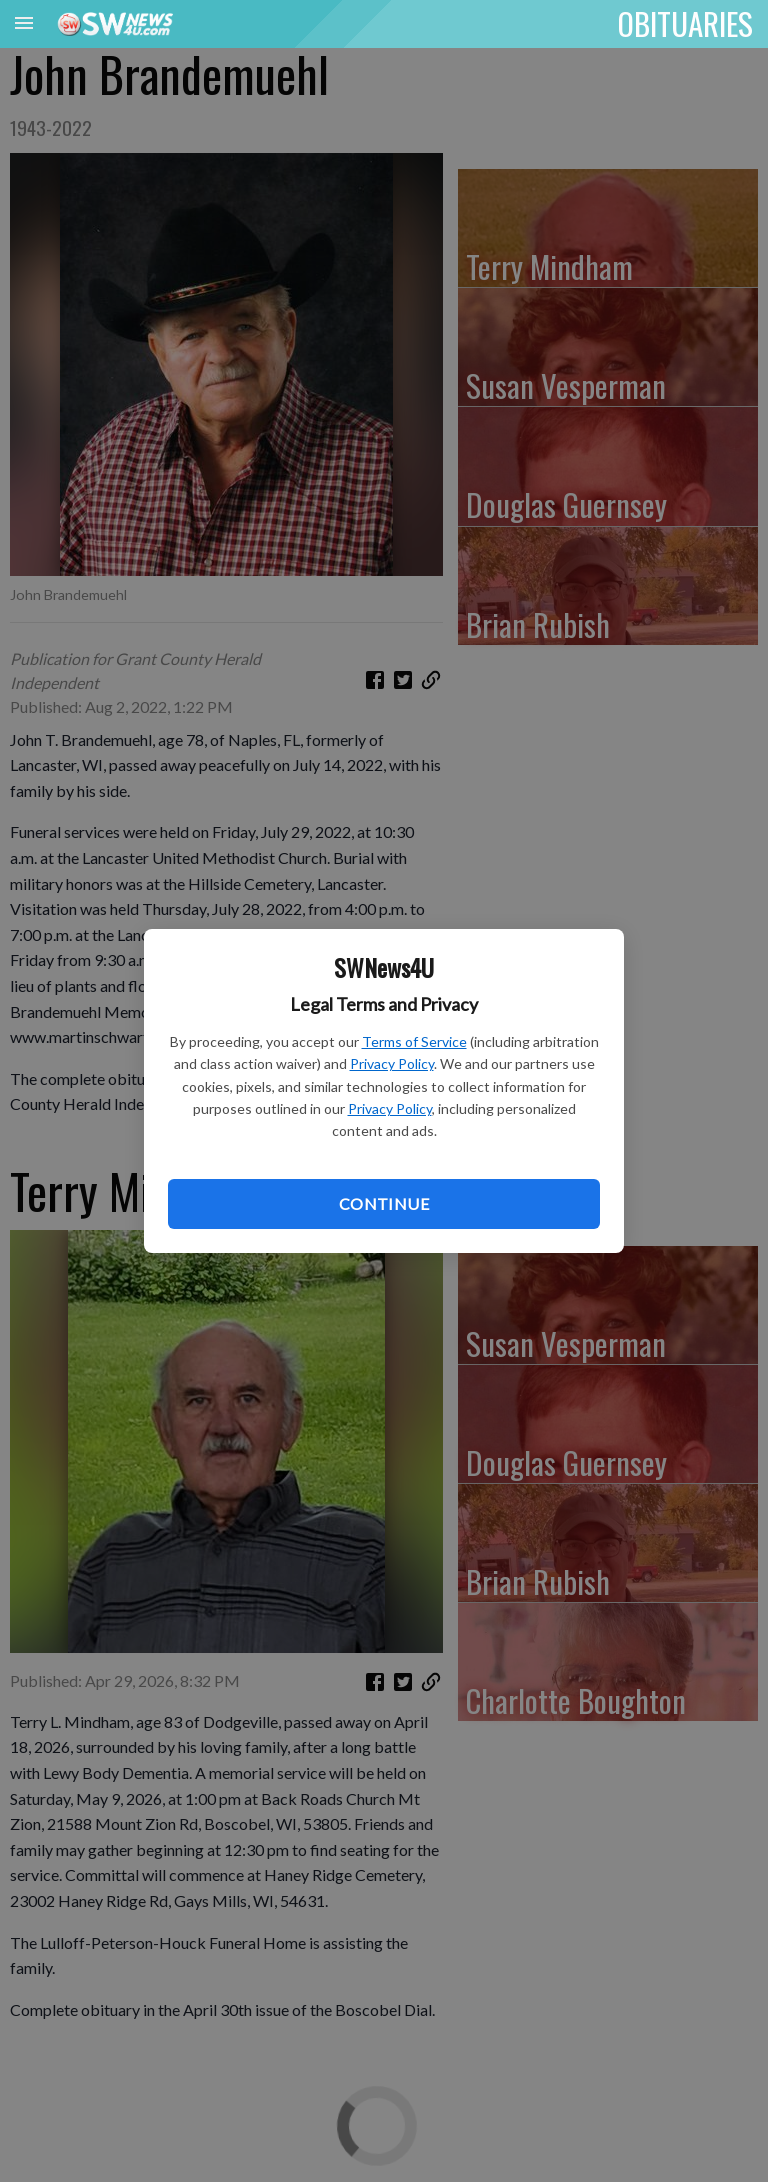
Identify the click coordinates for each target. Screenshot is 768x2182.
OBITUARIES (685, 23)
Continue (384, 1203)
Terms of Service (414, 1041)
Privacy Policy (392, 1063)
